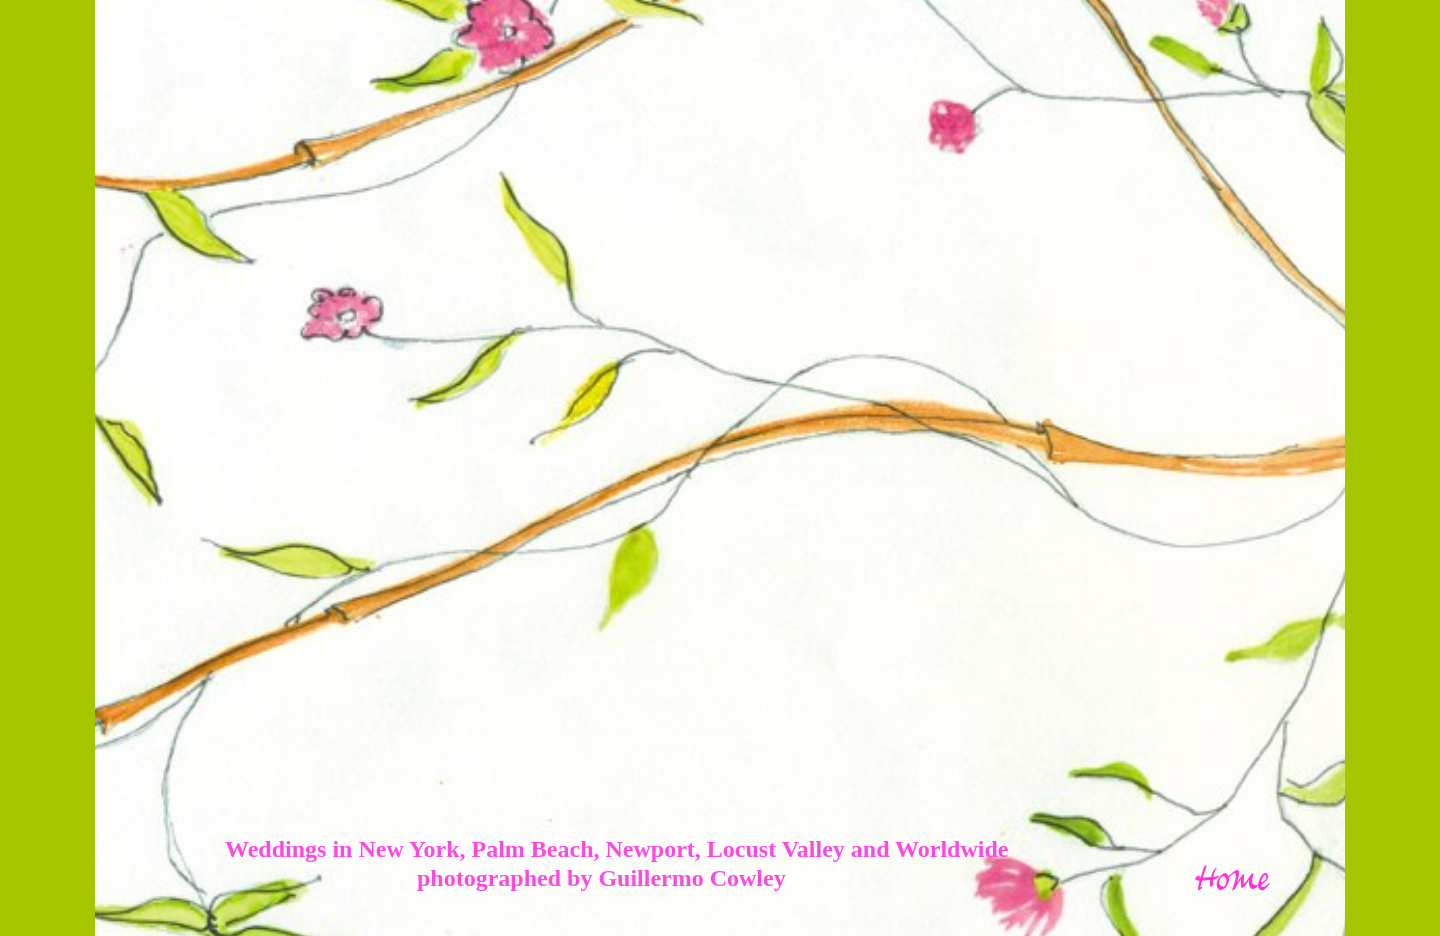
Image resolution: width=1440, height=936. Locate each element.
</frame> (713, 428)
